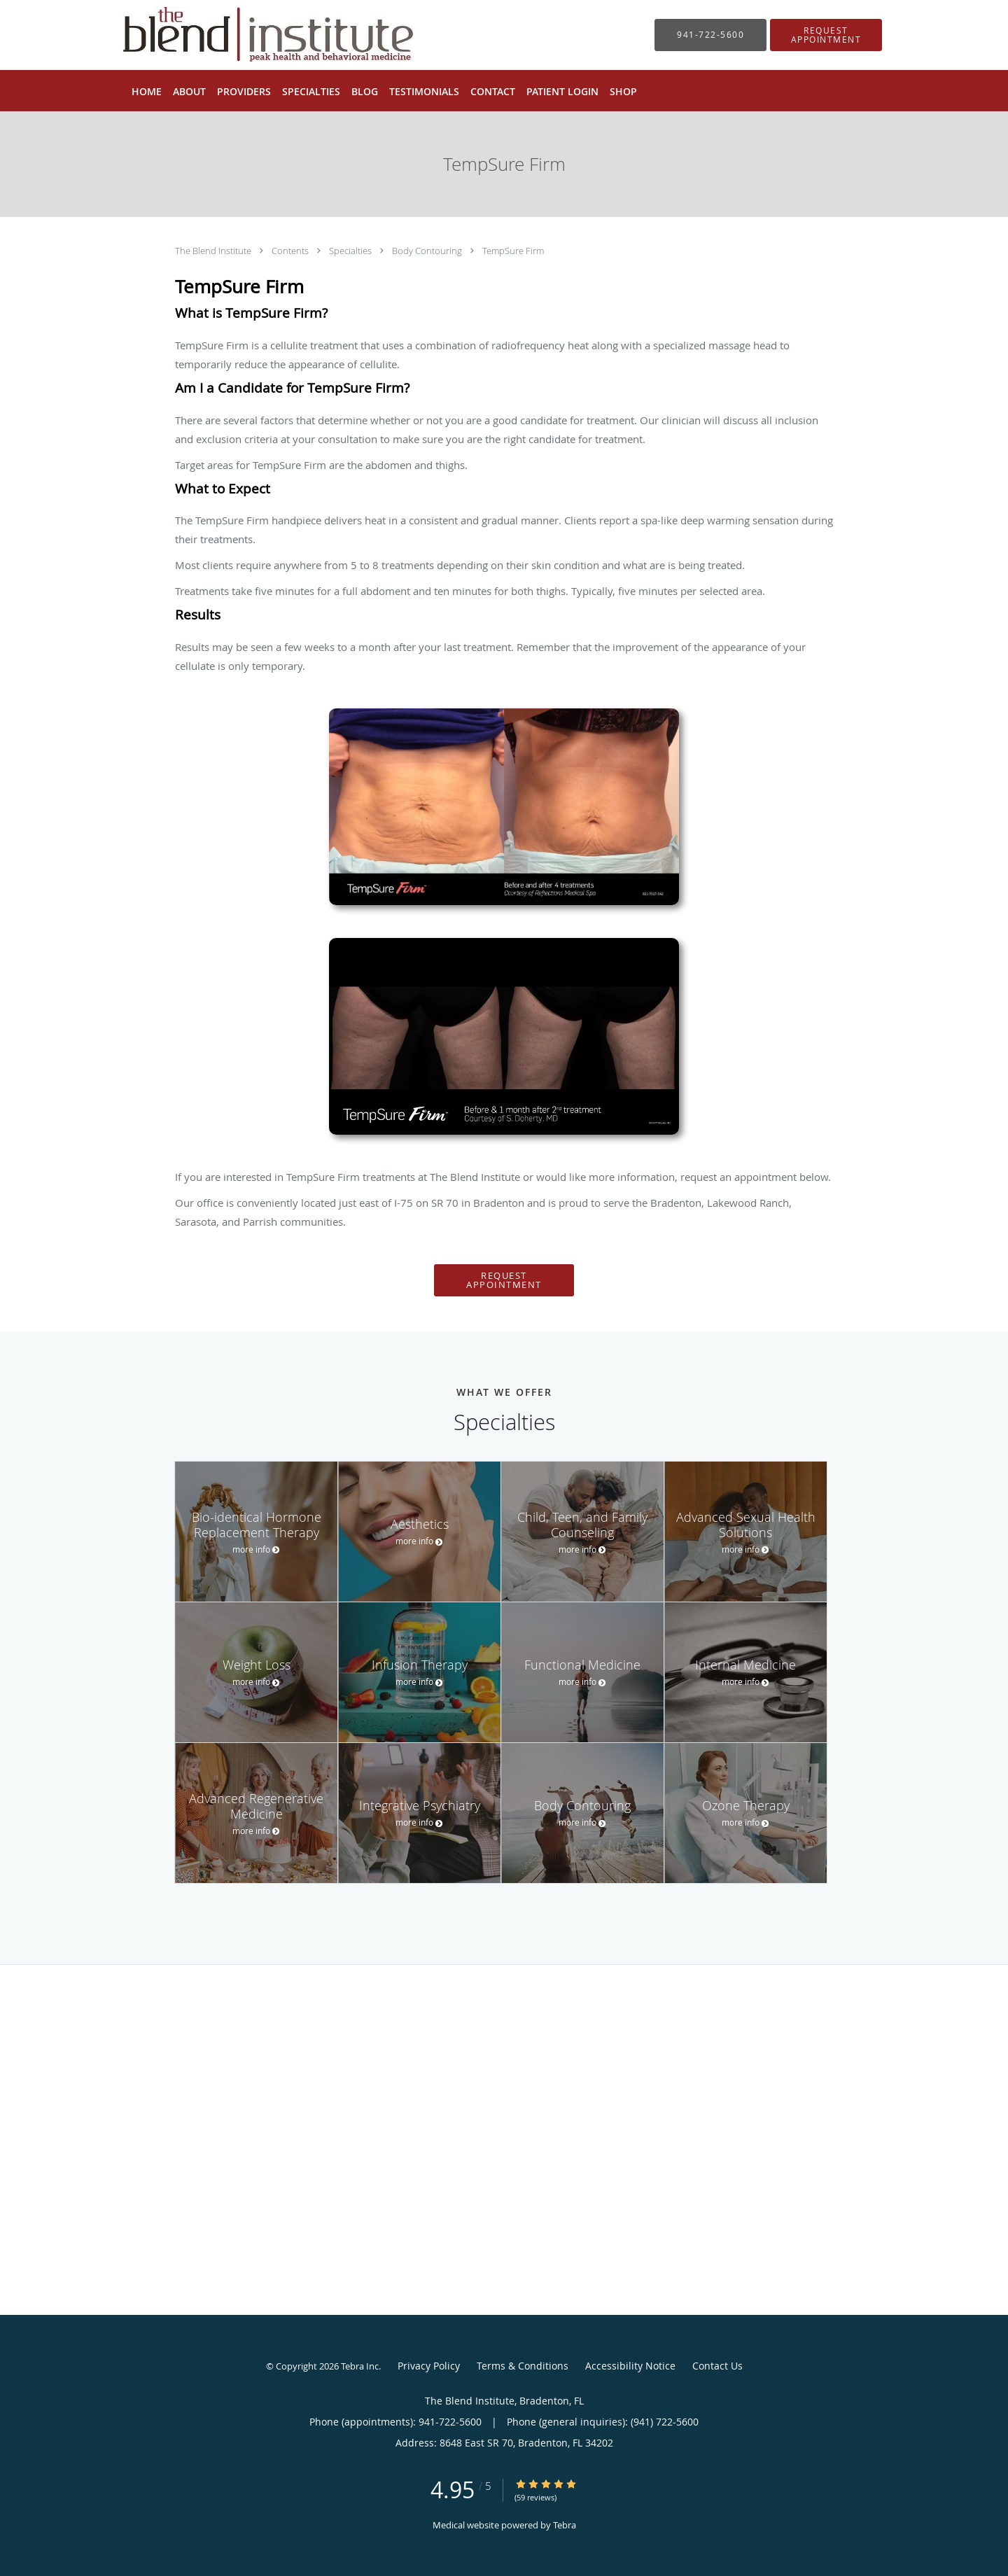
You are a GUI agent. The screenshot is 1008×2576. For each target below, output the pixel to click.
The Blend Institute (214, 250)
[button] (826, 35)
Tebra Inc (360, 2366)
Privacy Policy (429, 2365)
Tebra (564, 2525)
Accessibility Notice (630, 2365)
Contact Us (717, 2365)
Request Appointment (504, 1280)
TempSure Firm (513, 250)
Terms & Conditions (522, 2365)
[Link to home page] (247, 35)
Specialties (351, 250)
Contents (291, 250)
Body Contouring (428, 250)
